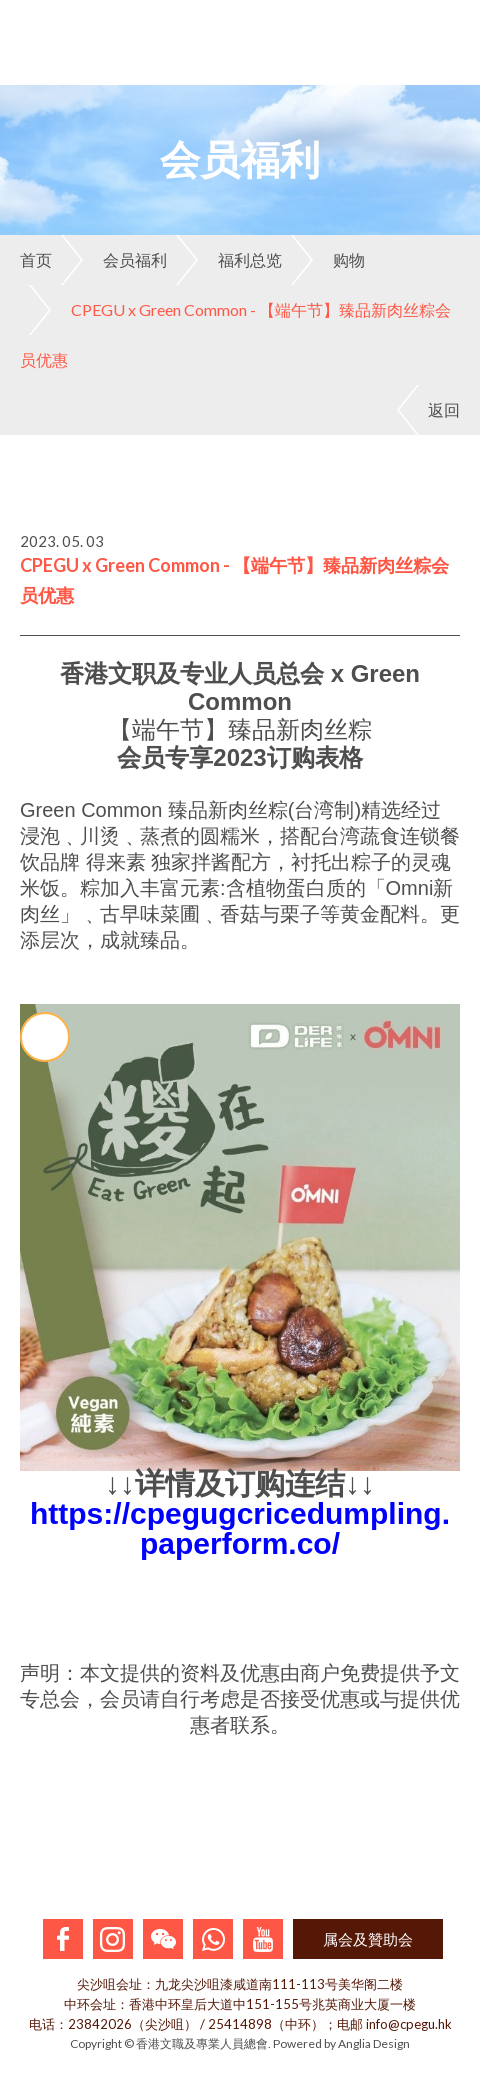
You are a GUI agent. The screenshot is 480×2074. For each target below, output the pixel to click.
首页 (36, 259)
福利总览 (229, 260)
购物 (328, 260)
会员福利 (114, 260)
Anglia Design (374, 2043)
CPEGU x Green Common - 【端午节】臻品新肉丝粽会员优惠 (235, 327)
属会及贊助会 (368, 1939)
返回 (428, 410)
